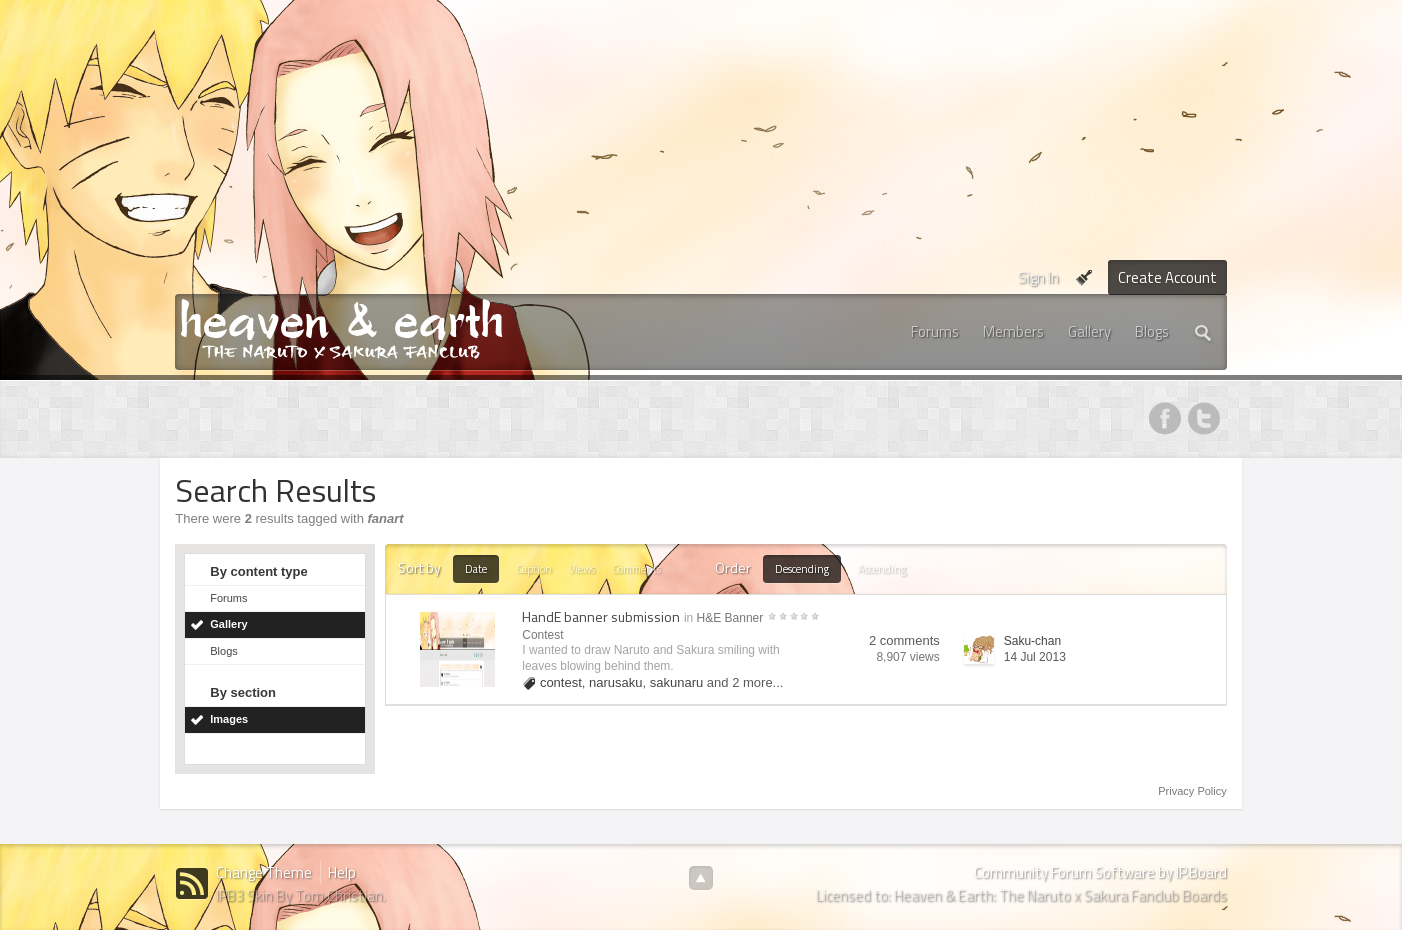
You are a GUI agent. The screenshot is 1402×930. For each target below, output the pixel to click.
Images (229, 719)
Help (342, 872)
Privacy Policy (1192, 791)
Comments (636, 569)
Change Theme (264, 872)
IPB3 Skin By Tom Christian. (301, 895)
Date (476, 569)
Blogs (1152, 331)
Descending (802, 569)
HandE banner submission (601, 616)
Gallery (1089, 331)
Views (582, 569)
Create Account (1167, 277)
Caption (534, 569)
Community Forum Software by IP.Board (1100, 872)
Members (1013, 331)
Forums (935, 331)
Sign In (1038, 277)
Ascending (882, 569)
